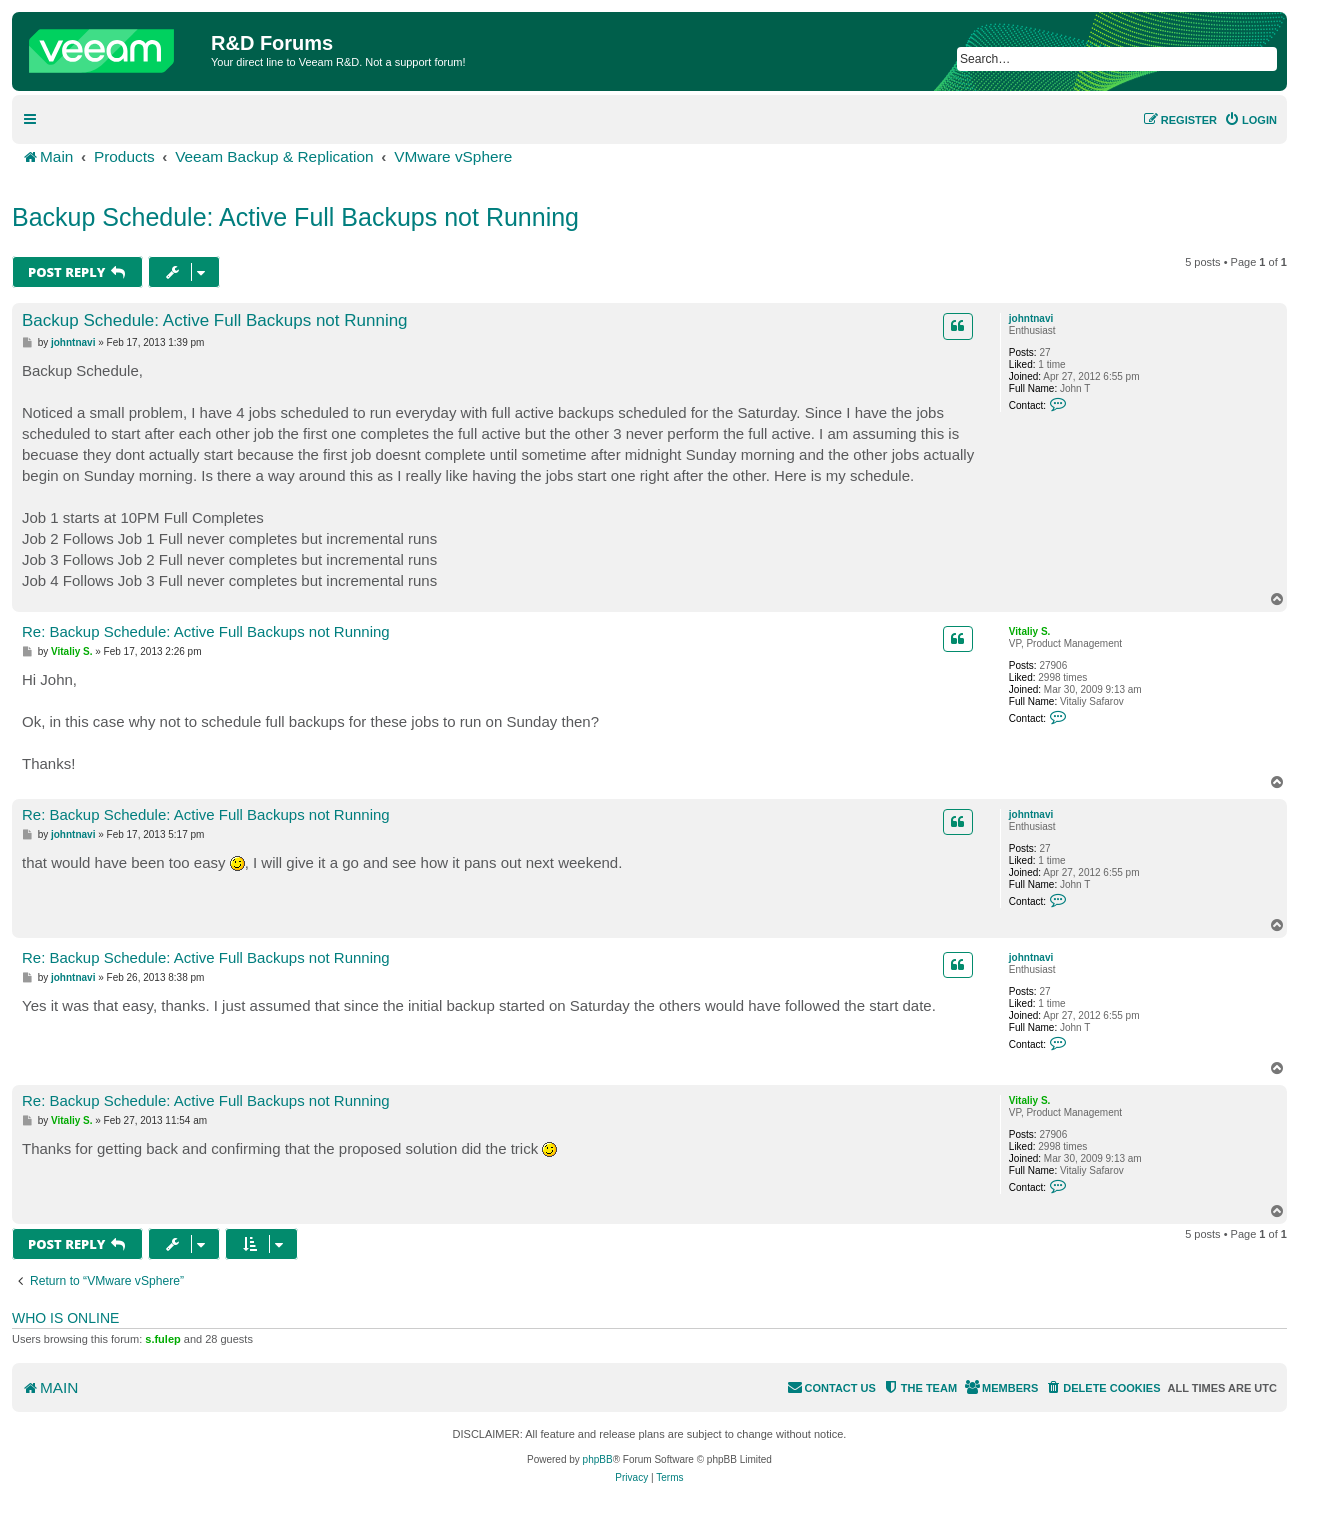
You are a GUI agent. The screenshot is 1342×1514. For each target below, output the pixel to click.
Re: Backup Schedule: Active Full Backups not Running (206, 631)
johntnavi (1031, 318)
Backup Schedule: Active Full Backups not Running (295, 217)
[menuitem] (1250, 120)
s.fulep (162, 1339)
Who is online (65, 1318)
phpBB (598, 1459)
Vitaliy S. (1030, 631)
